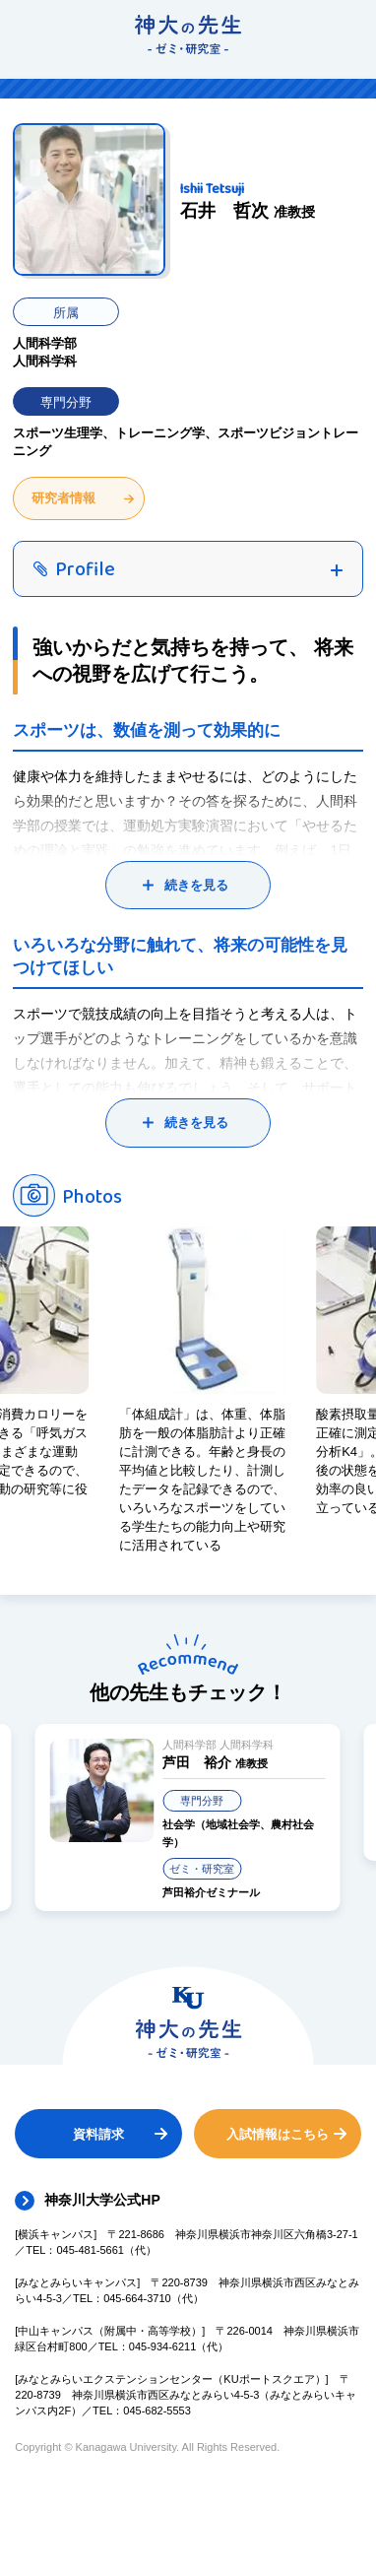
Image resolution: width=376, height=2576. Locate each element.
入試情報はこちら (277, 2134)
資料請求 (98, 2134)
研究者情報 (63, 498)
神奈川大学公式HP (101, 2200)
